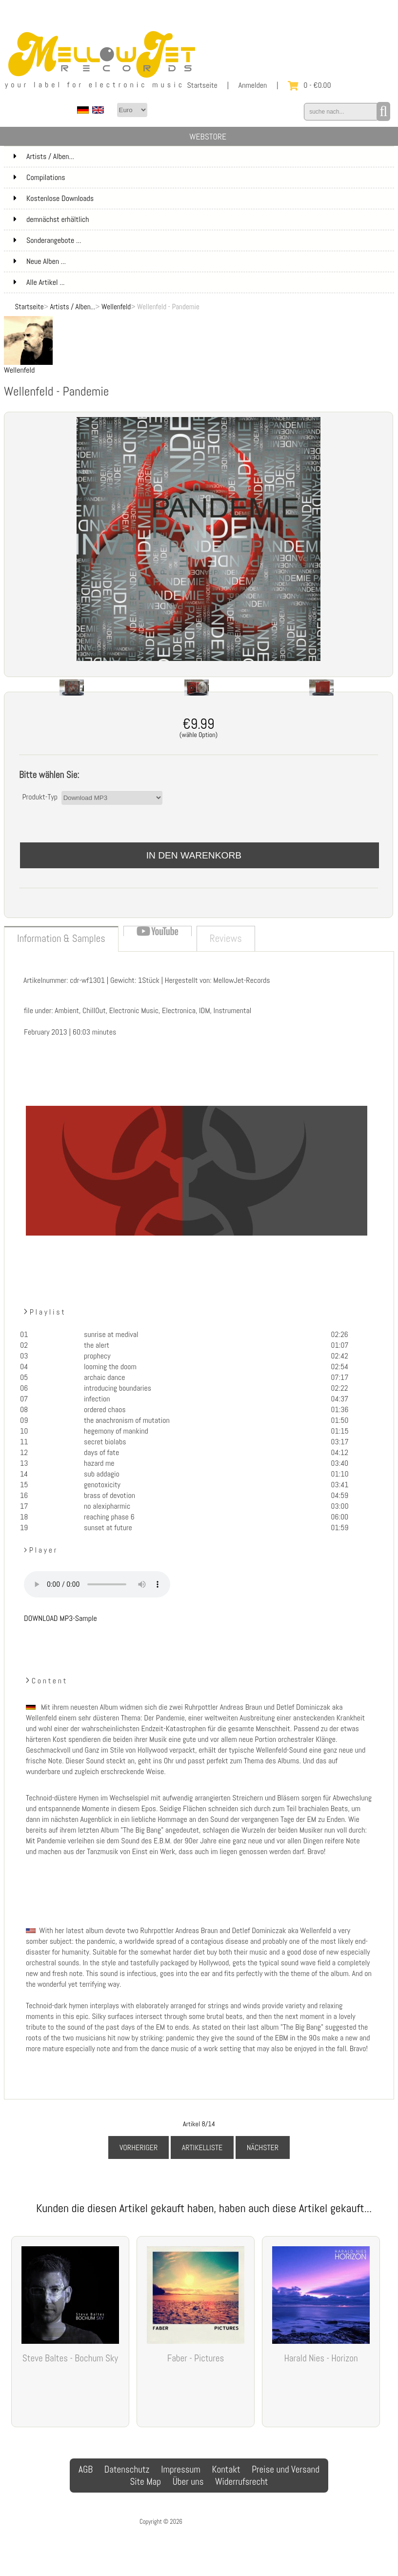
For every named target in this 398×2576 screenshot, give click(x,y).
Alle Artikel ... (39, 282)
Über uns (188, 2482)
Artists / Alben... (72, 306)
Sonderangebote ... (47, 240)
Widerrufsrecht (241, 2482)
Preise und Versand (285, 2469)
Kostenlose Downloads (203, 198)
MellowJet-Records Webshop (221, 2521)
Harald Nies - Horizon (321, 2358)
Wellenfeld (116, 306)
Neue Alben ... (40, 261)
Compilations (203, 177)
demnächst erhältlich (203, 219)
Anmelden (253, 85)
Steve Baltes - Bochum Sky (70, 2358)
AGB (86, 2469)
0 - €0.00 (309, 85)
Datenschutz (127, 2469)
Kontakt (226, 2469)
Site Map (145, 2482)
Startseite (202, 85)
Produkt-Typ (40, 797)
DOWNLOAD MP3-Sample (60, 1618)
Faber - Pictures (195, 2358)
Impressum (180, 2469)
